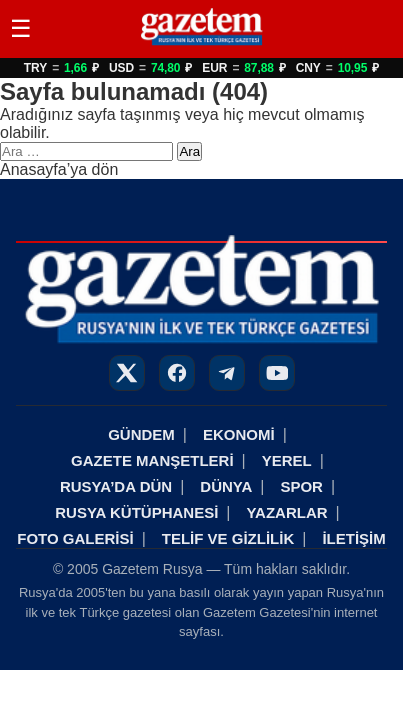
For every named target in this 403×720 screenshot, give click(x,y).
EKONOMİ (239, 434)
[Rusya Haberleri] (201, 44)
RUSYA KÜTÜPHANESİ (136, 512)
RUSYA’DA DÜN (116, 486)
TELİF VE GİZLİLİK (228, 538)
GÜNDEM (141, 434)
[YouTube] (277, 373)
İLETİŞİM (353, 538)
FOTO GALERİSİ (75, 538)
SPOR (301, 486)
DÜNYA (226, 486)
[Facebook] (177, 373)
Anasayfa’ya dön (59, 169)
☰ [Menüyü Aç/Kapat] (21, 28)
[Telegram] (227, 373)
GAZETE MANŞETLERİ (152, 460)
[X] (127, 373)
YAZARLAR (286, 512)
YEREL (287, 460)
